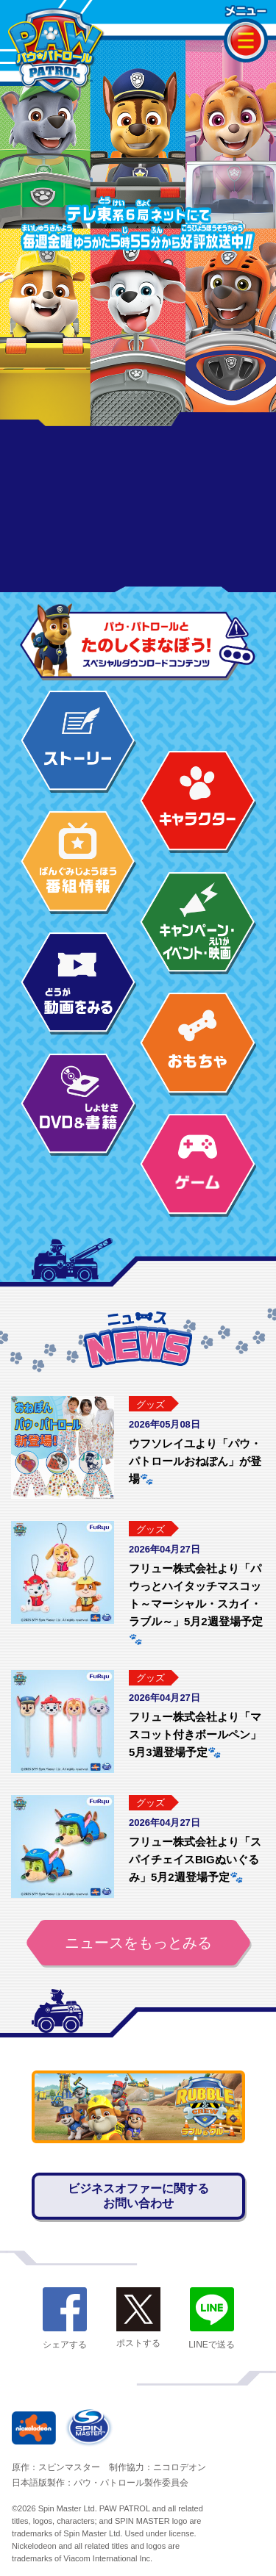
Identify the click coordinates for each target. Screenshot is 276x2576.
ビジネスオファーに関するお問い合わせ (138, 2195)
